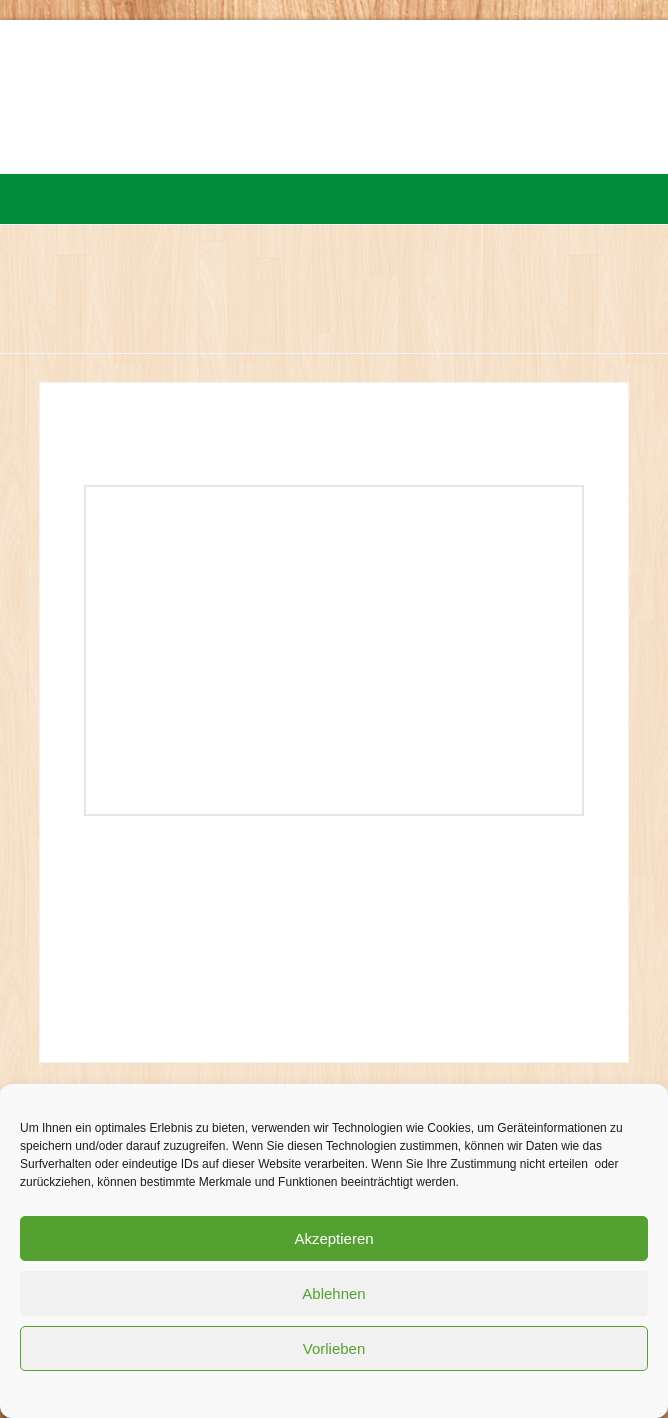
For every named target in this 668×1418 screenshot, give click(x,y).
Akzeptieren (333, 1238)
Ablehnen (333, 1293)
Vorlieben (334, 1348)
